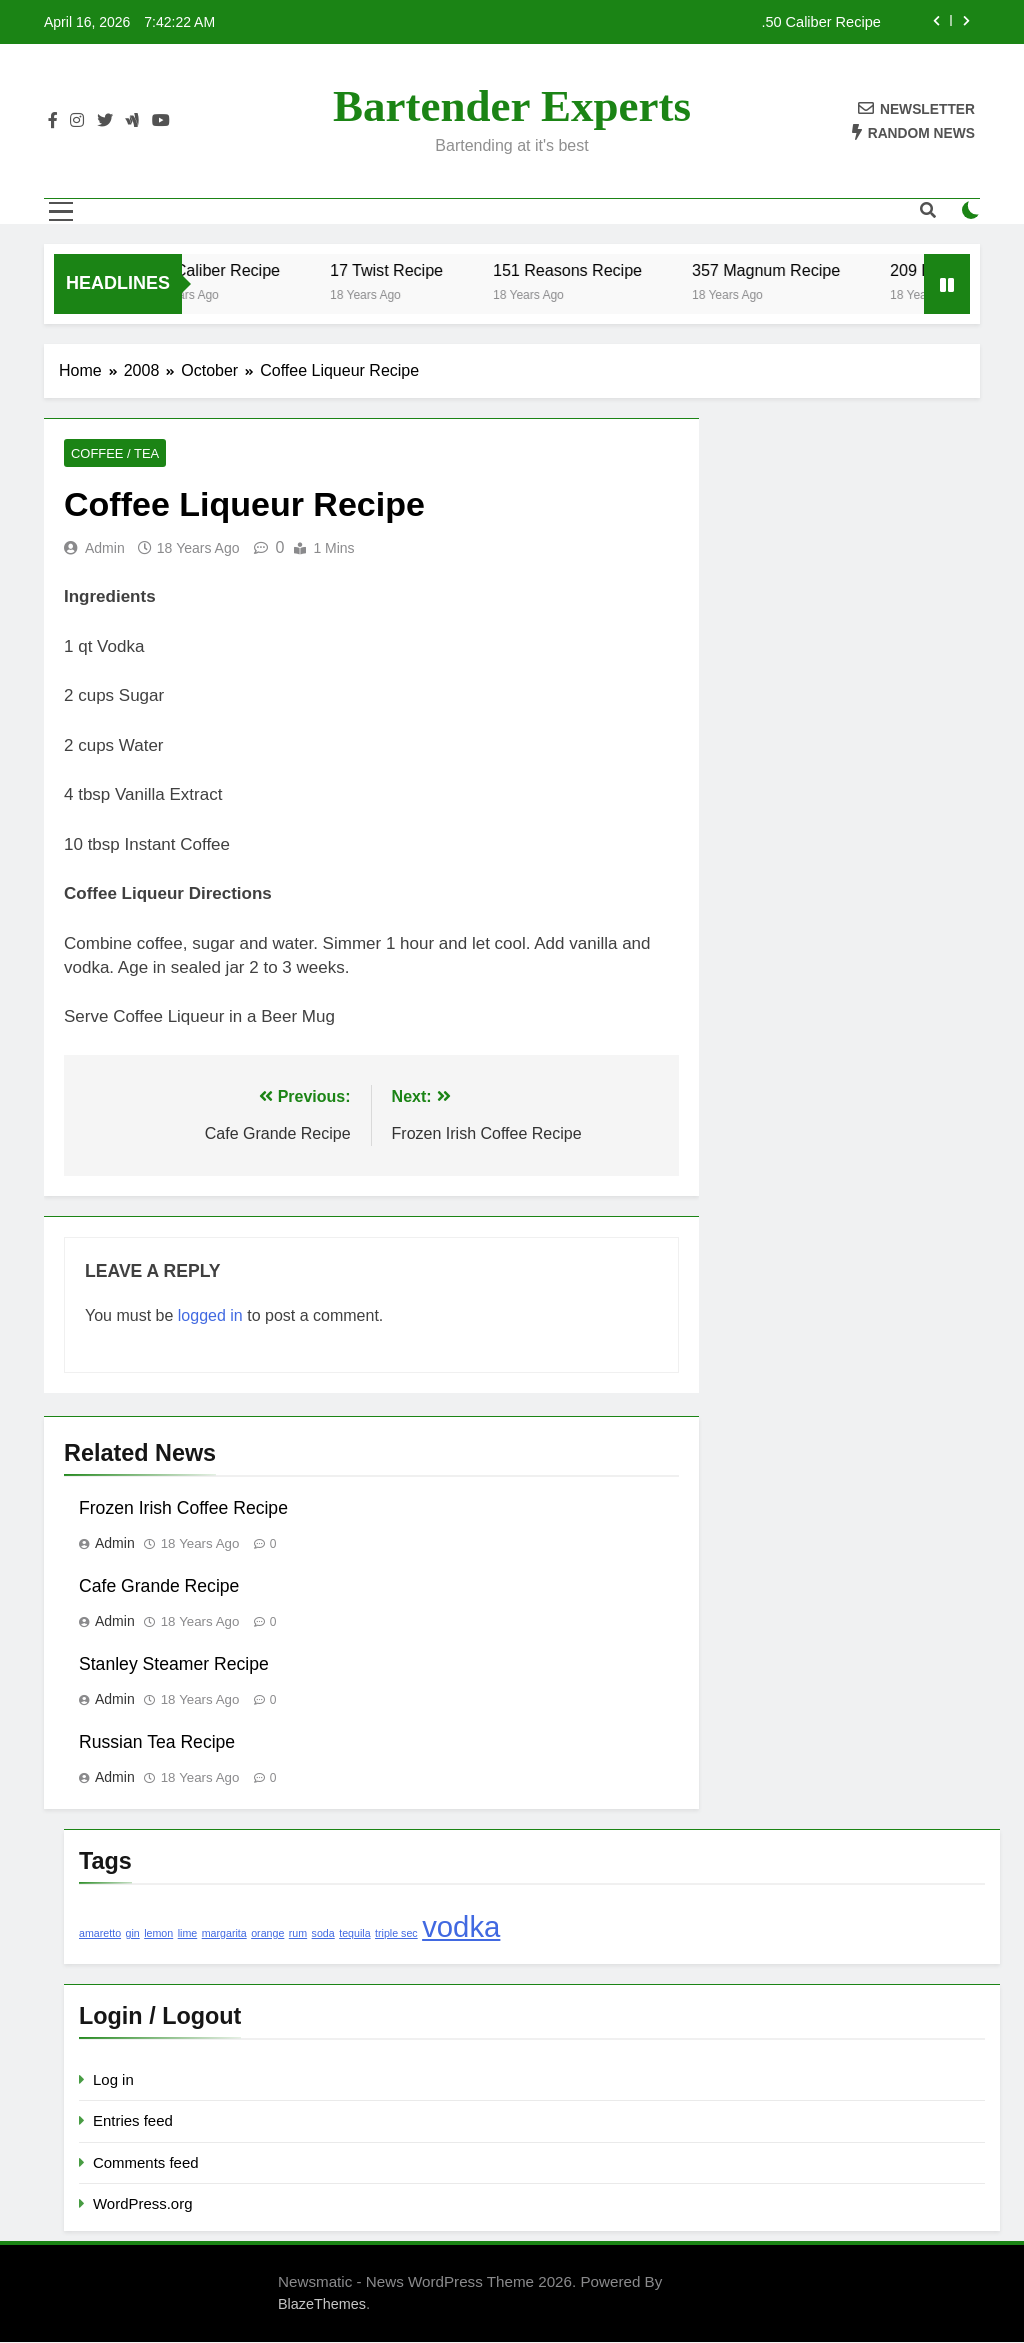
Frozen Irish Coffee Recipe (183, 1509)
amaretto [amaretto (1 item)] (100, 1934)
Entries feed (133, 2121)
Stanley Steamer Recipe (174, 1665)
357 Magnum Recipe (819, 270)
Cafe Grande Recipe (159, 1587)
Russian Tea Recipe (157, 1743)
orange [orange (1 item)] (267, 1934)
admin (105, 549)
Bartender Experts (512, 106)
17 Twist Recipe (439, 270)
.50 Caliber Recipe (820, 22)
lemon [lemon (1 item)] (158, 1934)
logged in (210, 1316)
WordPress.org (142, 2204)
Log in (113, 2080)
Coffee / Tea (111, 454)
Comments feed (146, 2163)
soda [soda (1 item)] (323, 1934)
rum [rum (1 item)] (298, 1934)
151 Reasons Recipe (620, 270)
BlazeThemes (322, 2305)
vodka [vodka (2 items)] (461, 1927)
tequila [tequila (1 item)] (354, 1934)
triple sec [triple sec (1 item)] (396, 1934)
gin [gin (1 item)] (133, 1934)
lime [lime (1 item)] (188, 1934)
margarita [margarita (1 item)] (224, 1934)
